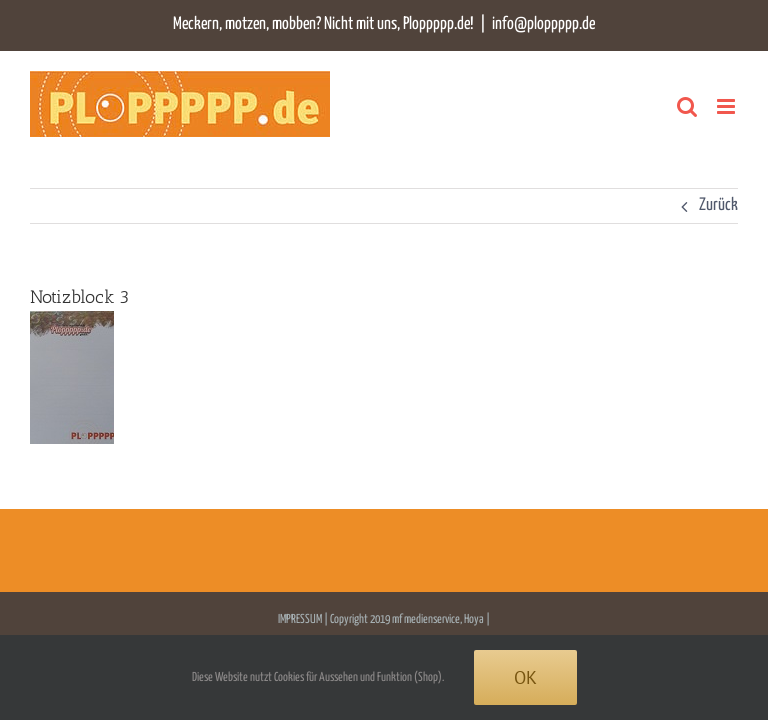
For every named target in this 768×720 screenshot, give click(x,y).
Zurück (718, 205)
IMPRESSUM (301, 619)
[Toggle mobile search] (687, 106)
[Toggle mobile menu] (727, 106)
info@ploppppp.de (543, 24)
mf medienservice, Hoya (438, 619)
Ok (525, 677)
